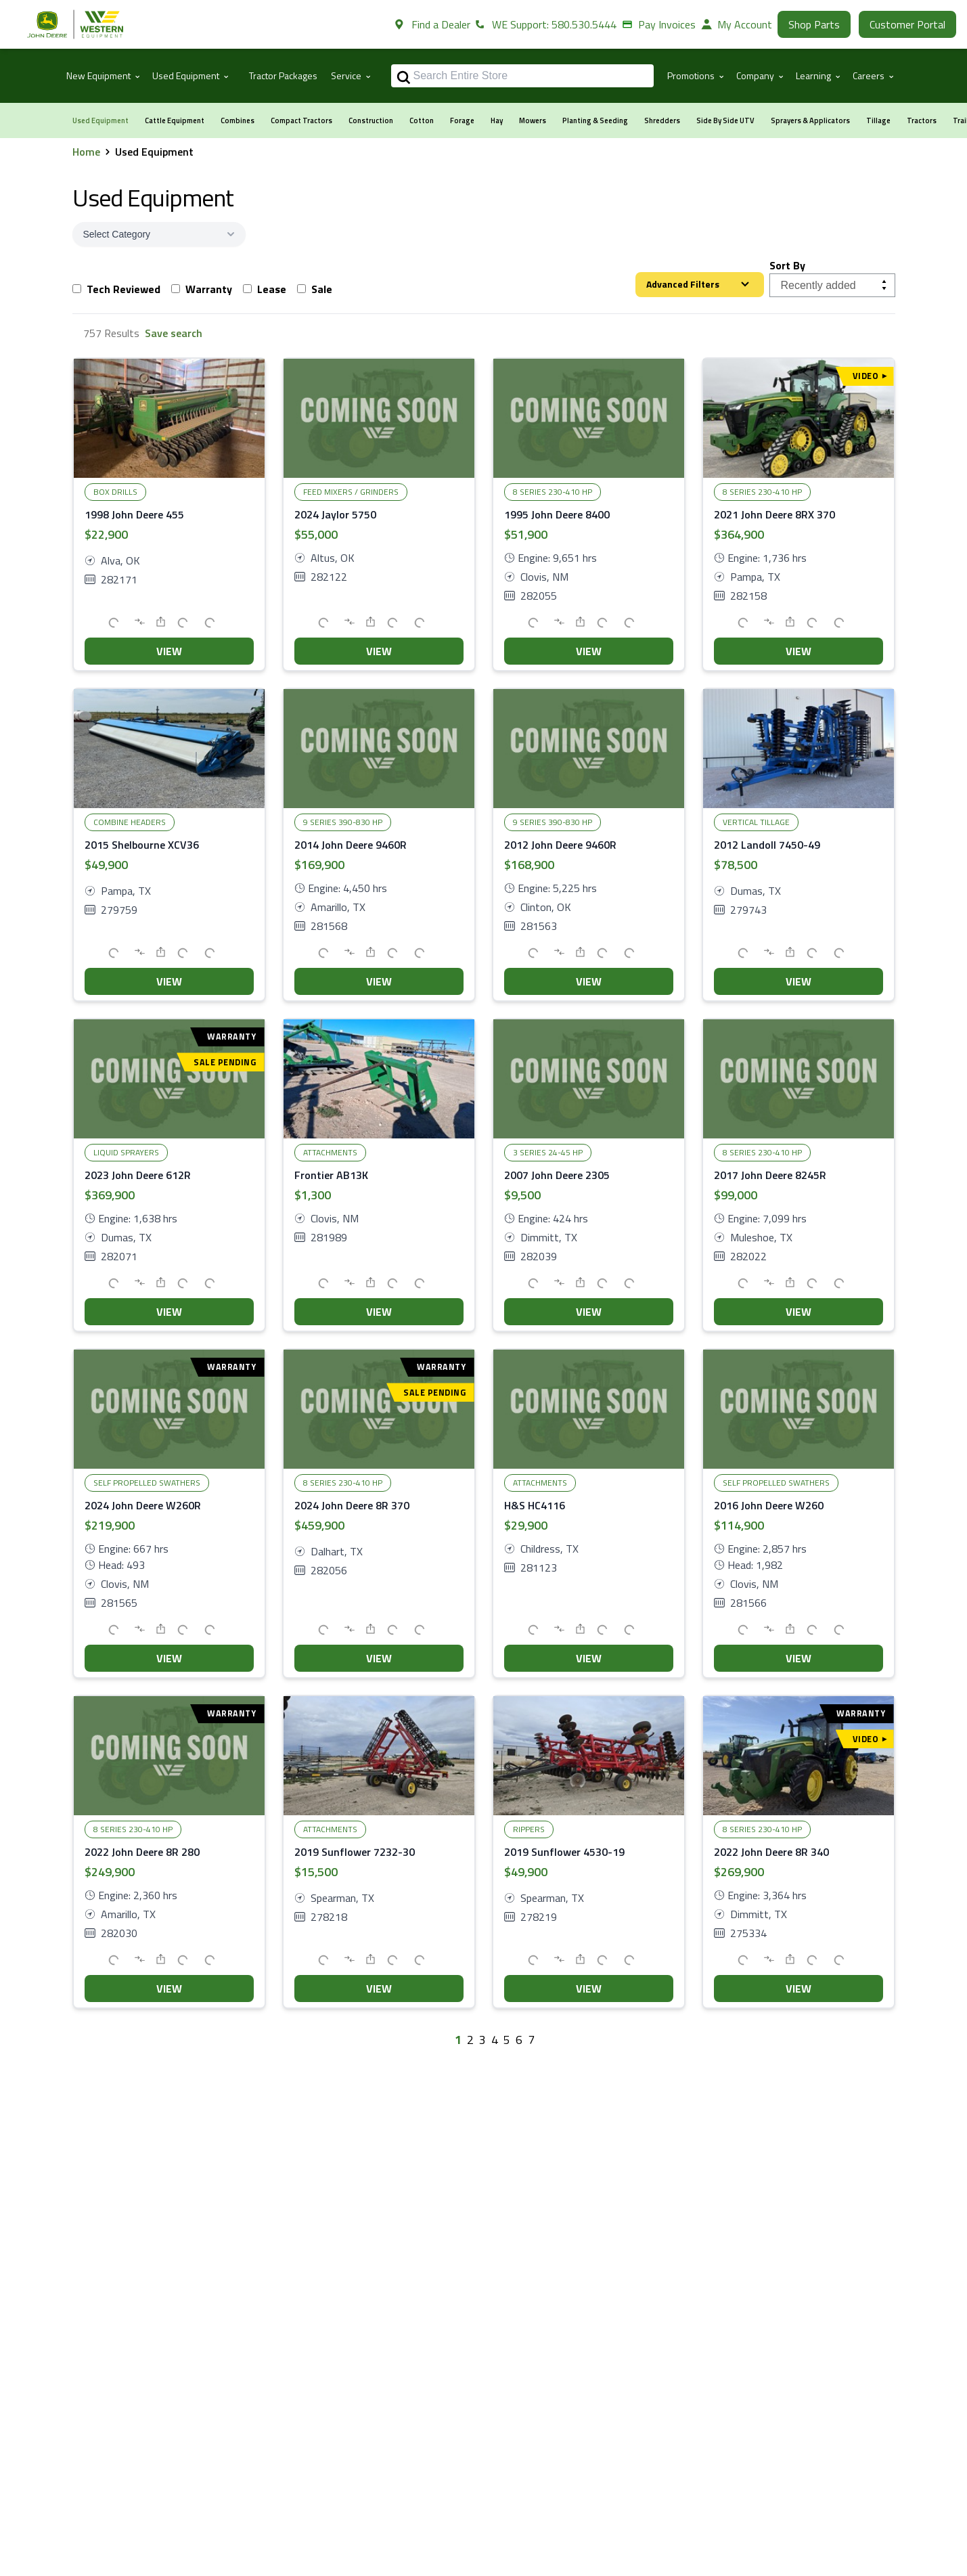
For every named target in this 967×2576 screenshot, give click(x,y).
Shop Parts (814, 24)
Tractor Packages (283, 75)
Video (869, 376)
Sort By (787, 265)
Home (86, 151)
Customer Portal (907, 24)
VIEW (169, 651)
